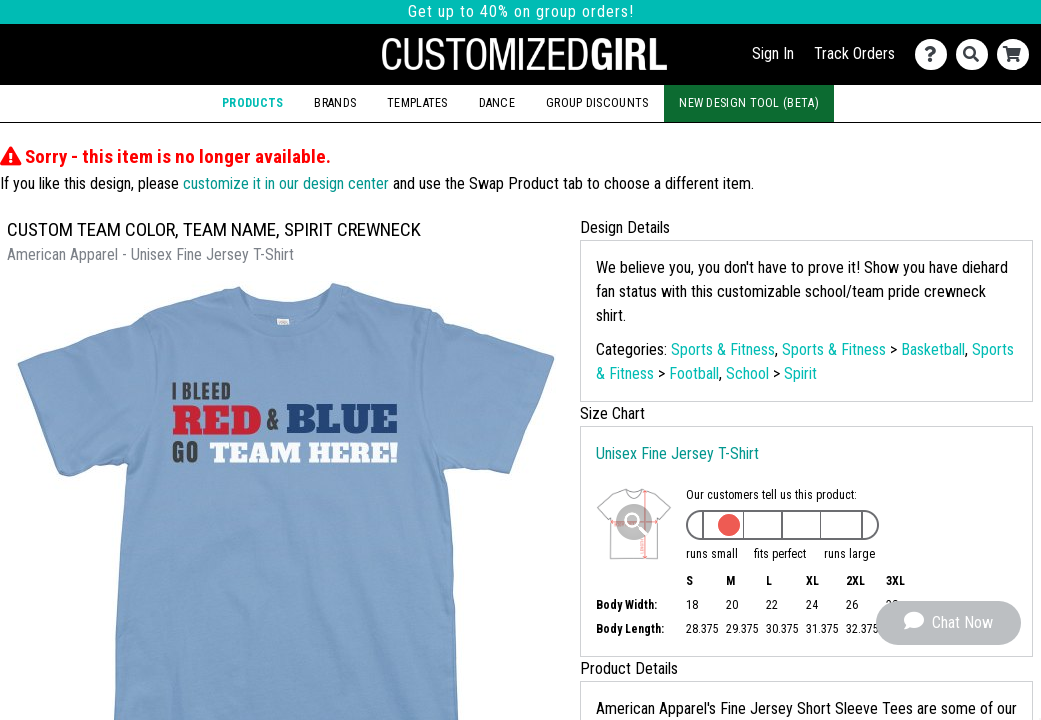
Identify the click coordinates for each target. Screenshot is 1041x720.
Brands (335, 103)
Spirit (800, 373)
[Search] (976, 54)
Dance (497, 103)
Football (694, 373)
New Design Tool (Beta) (749, 103)
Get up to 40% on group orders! (521, 11)
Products (252, 103)
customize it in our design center (286, 183)
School (747, 373)
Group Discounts (597, 103)
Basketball (933, 349)
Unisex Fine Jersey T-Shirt (677, 453)
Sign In (773, 53)
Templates (417, 103)
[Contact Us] (935, 54)
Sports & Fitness (723, 349)
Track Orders (854, 53)
